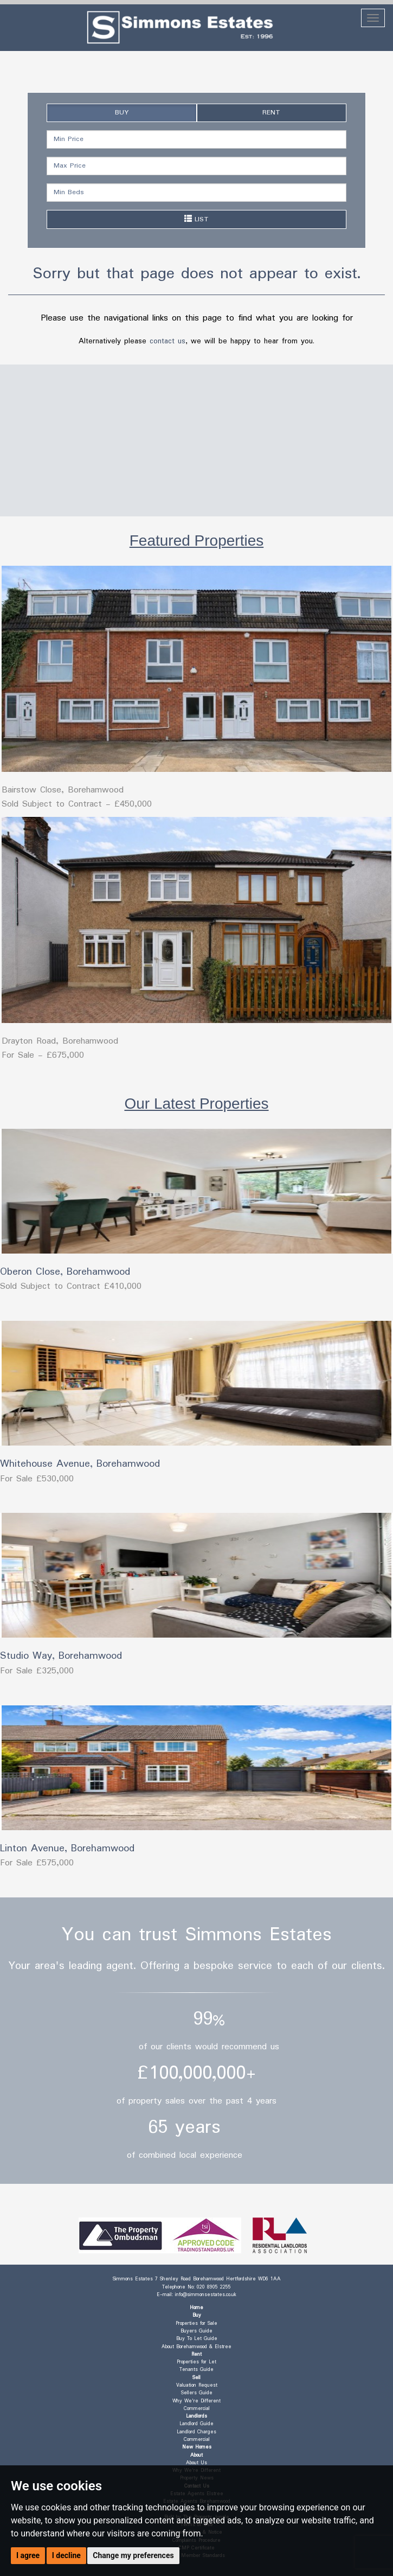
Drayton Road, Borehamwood (60, 1041)
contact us (167, 341)
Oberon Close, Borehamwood (65, 1272)
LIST (196, 219)
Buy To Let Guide (196, 2339)
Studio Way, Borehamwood (61, 1656)
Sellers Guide (196, 2393)
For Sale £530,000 (37, 1479)
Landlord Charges (196, 2432)
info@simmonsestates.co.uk (205, 2295)
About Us (196, 2463)
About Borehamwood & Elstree (196, 2347)
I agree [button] (28, 2555)
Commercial (197, 2409)
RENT (271, 112)
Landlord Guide (196, 2424)
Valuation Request (196, 2385)
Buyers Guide (196, 2331)
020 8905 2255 (214, 2287)
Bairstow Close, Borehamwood (63, 790)
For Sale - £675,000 (43, 1055)
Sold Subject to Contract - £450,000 (77, 804)
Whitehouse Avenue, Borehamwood (80, 1464)
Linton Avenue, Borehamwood (67, 1848)
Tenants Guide (196, 2370)
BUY (121, 112)
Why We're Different (196, 2401)
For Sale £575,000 (37, 1863)
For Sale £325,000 (37, 1671)
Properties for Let (196, 2362)
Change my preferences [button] (133, 2555)
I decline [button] (66, 2555)
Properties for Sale (196, 2323)
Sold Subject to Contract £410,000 (70, 1286)
